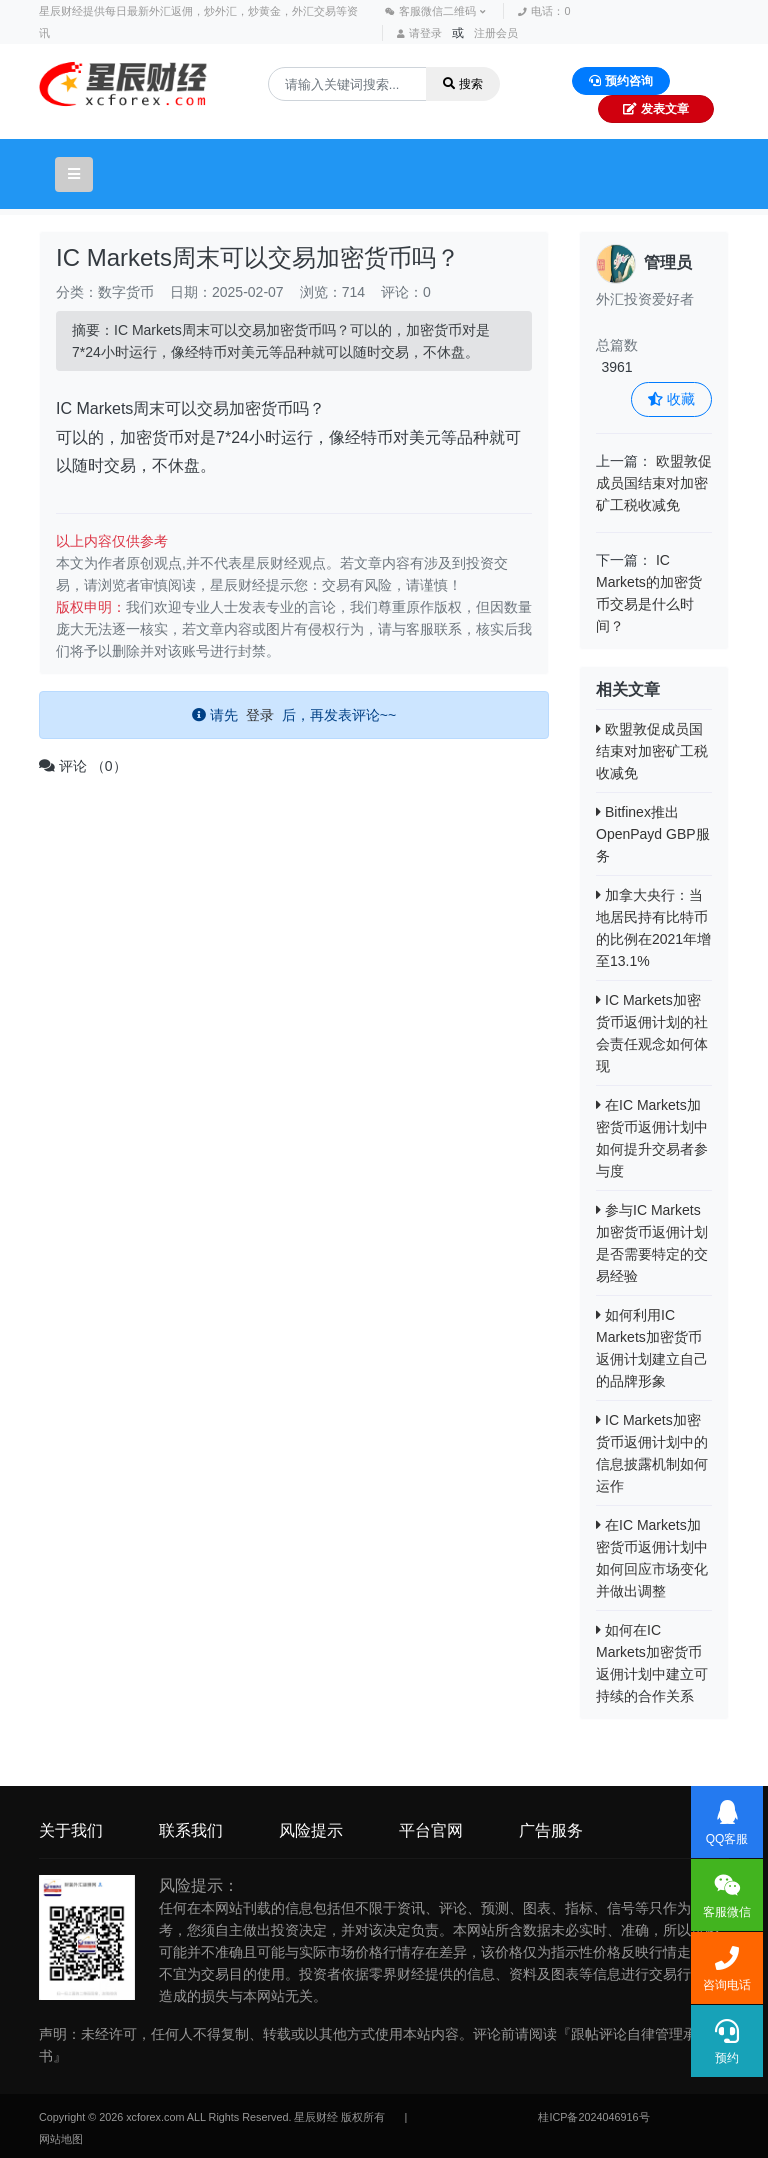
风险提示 (311, 1830)
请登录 (419, 33)
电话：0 (544, 11)
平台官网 (431, 1830)
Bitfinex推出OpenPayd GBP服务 (653, 834)
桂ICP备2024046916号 (593, 2117)
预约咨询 (621, 81)
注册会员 (496, 33)
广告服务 (551, 1830)
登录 (260, 715)
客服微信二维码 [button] (435, 11)
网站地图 (61, 2139)
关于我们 (71, 1830)
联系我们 (191, 1830)
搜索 (463, 84)
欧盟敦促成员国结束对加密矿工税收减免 (654, 483)
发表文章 (656, 109)
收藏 (671, 399)
